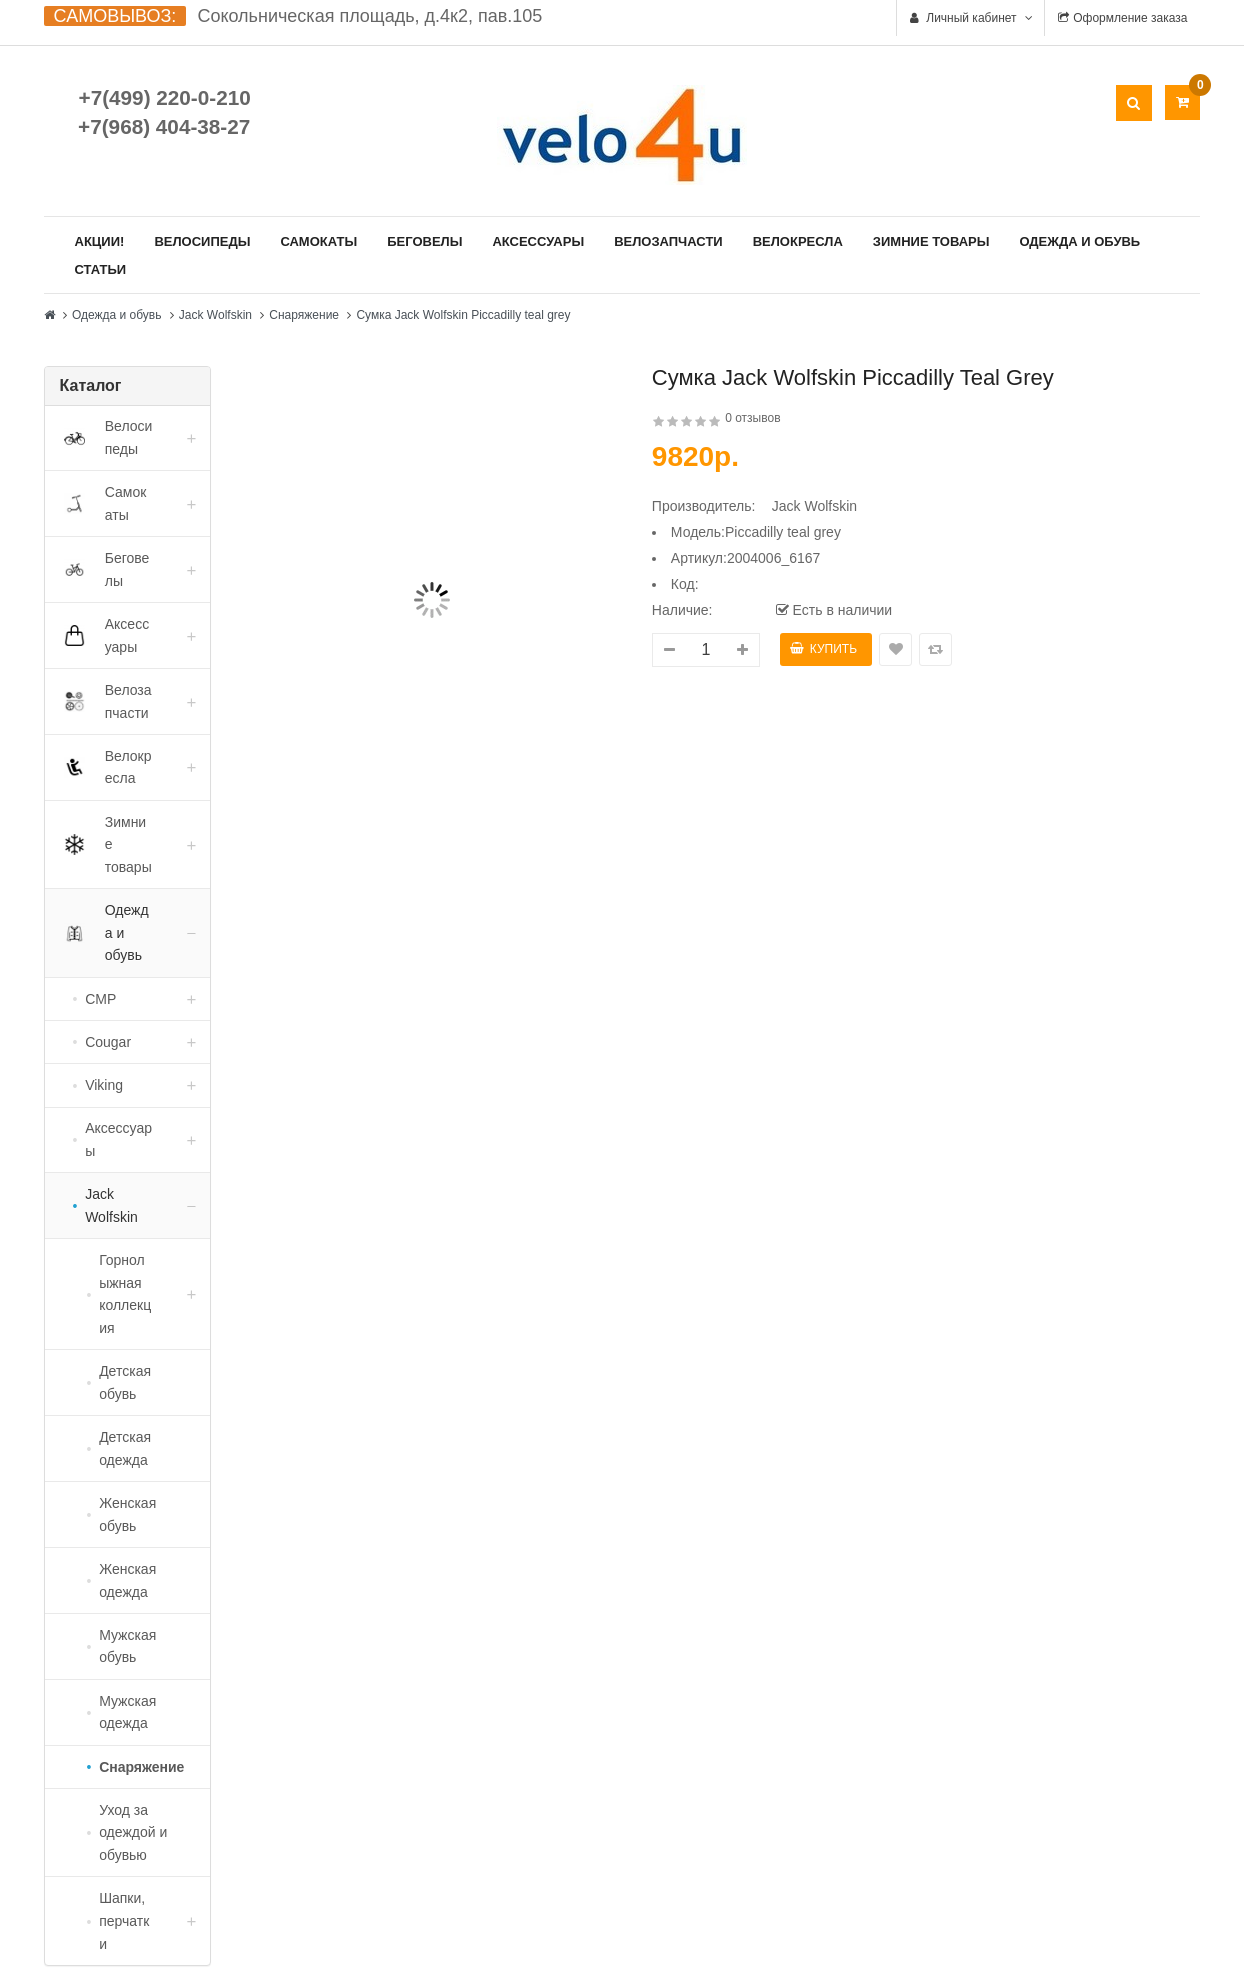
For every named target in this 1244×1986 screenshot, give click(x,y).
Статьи (101, 269)
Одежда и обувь (1079, 241)
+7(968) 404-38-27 (164, 126)
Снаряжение (304, 315)
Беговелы (424, 241)
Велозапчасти (668, 241)
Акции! (100, 241)
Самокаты (318, 241)
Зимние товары (931, 241)
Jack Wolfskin (215, 315)
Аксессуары (538, 241)
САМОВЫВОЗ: (115, 16)
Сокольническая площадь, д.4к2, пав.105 (369, 16)
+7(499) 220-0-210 (165, 97)
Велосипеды (202, 241)
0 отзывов (752, 418)
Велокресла (798, 241)
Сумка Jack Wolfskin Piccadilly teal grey (463, 315)
